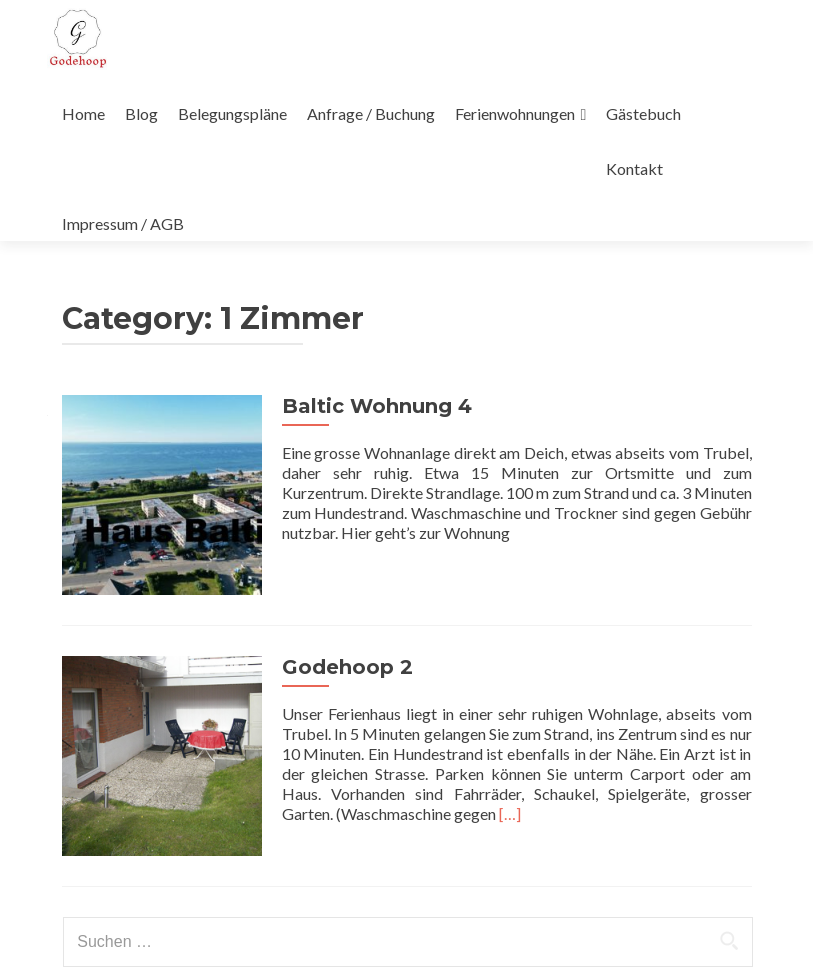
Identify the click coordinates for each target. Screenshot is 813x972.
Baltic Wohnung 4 (377, 406)
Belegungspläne (232, 113)
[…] (510, 813)
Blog (141, 113)
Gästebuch (643, 113)
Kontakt (634, 168)
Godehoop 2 (347, 667)
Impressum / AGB (123, 223)
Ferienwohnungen (515, 113)
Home (83, 113)
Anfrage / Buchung (371, 113)
